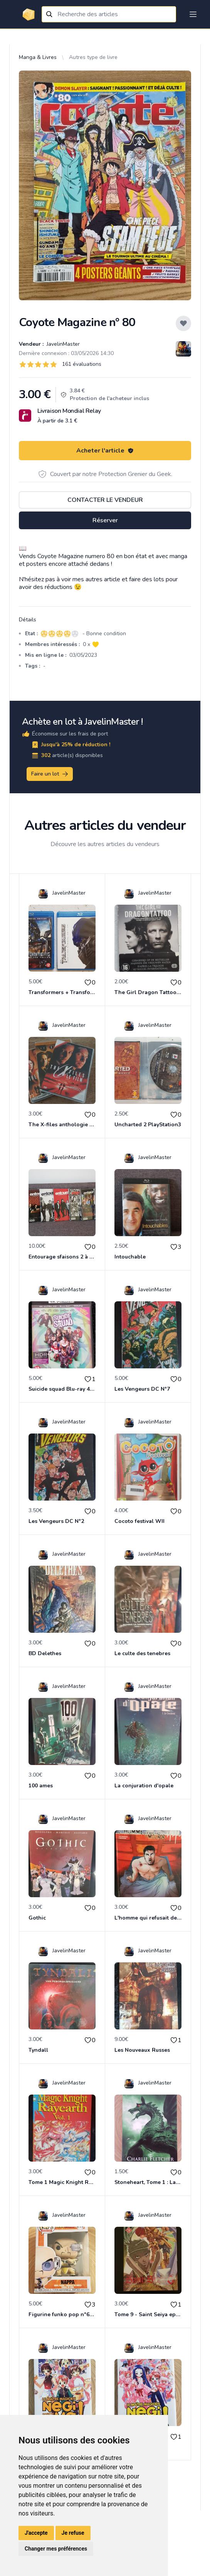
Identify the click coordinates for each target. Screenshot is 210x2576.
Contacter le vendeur (105, 500)
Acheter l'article (105, 450)
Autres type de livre (93, 57)
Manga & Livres (38, 57)
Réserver (105, 520)
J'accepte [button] (36, 2533)
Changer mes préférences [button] (56, 2549)
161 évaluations (81, 364)
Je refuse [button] (73, 2533)
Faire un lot (50, 774)
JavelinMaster (62, 344)
